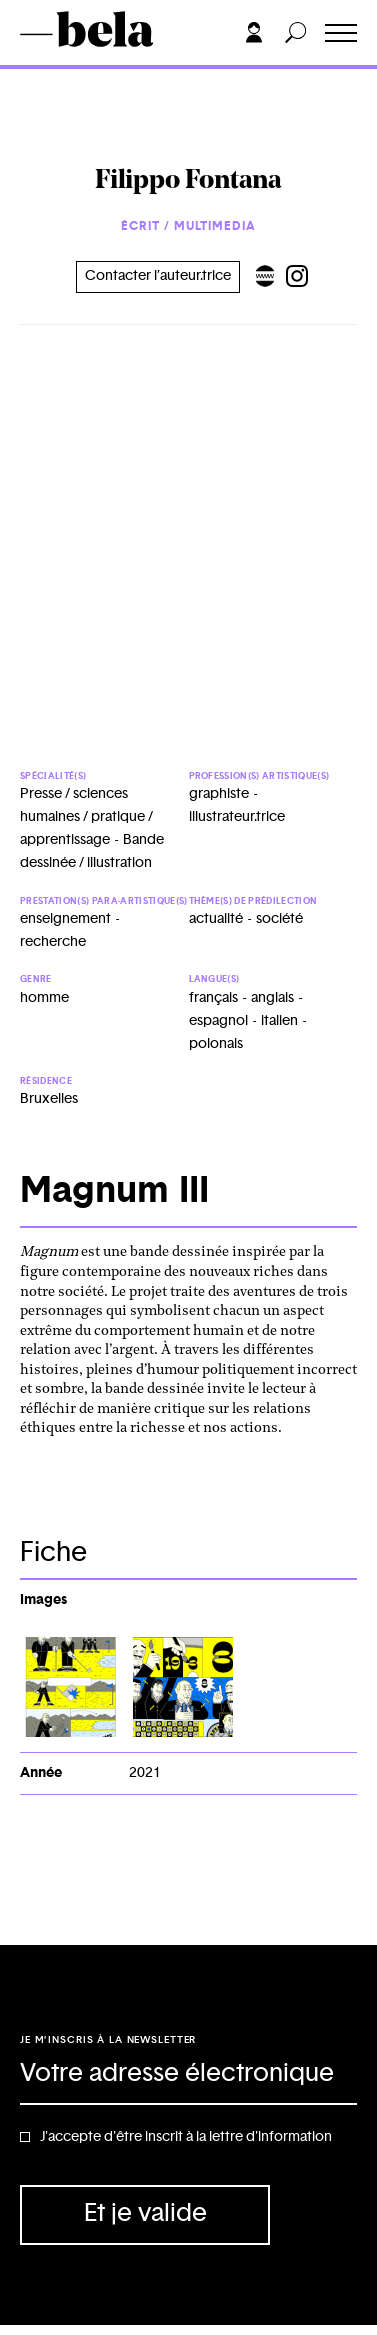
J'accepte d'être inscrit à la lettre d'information (186, 2137)
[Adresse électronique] (188, 2075)
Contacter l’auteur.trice (158, 276)
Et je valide (145, 2213)
